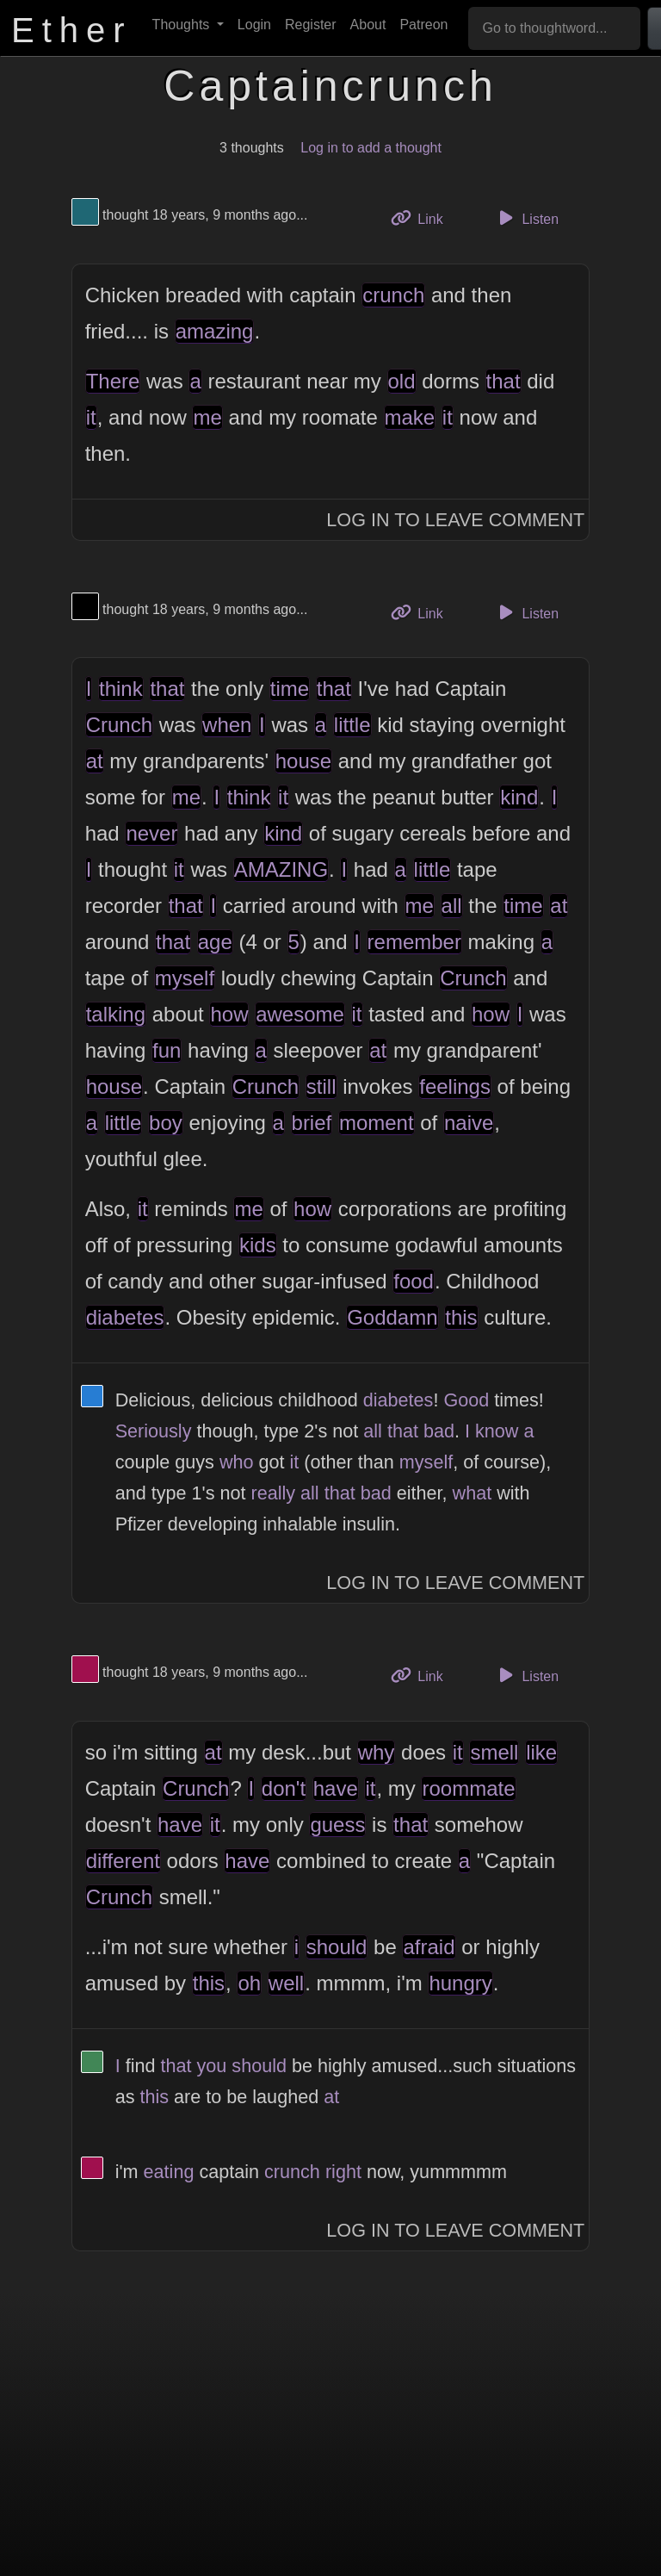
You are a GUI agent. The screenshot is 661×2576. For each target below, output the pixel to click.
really (272, 1493)
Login (254, 24)
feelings (455, 1086)
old (402, 381)
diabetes (125, 1317)
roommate (468, 1788)
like (541, 1752)
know (496, 1431)
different (123, 1860)
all (452, 905)
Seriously (153, 1431)
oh (249, 1983)
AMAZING (281, 869)
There (113, 381)
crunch (393, 295)
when (226, 724)
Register (311, 24)
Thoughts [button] (182, 24)
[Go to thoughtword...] (554, 28)
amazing (215, 331)
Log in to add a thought (371, 147)
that (503, 381)
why (376, 1752)
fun (166, 1050)
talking (115, 1014)
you (212, 2065)
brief (312, 1122)
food (413, 1281)
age (215, 941)
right (343, 2171)
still (321, 1086)
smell (494, 1752)
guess (337, 1824)
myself (184, 978)
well (286, 1983)
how (229, 1014)
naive (468, 1122)
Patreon (423, 24)
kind (519, 797)
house (303, 761)
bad (438, 1431)
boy (165, 1122)
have (335, 1788)
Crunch (119, 724)
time (289, 688)
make (410, 417)
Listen (526, 218)
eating (169, 2171)
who (236, 1462)
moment (376, 1122)
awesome (300, 1014)
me (207, 417)
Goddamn (392, 1317)
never (151, 833)
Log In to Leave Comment (455, 520)
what (472, 1493)
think (121, 688)
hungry (460, 1983)
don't (284, 1788)
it (91, 417)
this (461, 1317)
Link (423, 217)
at (94, 761)
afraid (428, 1946)
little (352, 724)
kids (257, 1245)
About (368, 24)
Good (466, 1400)
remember (414, 941)
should (337, 1946)
